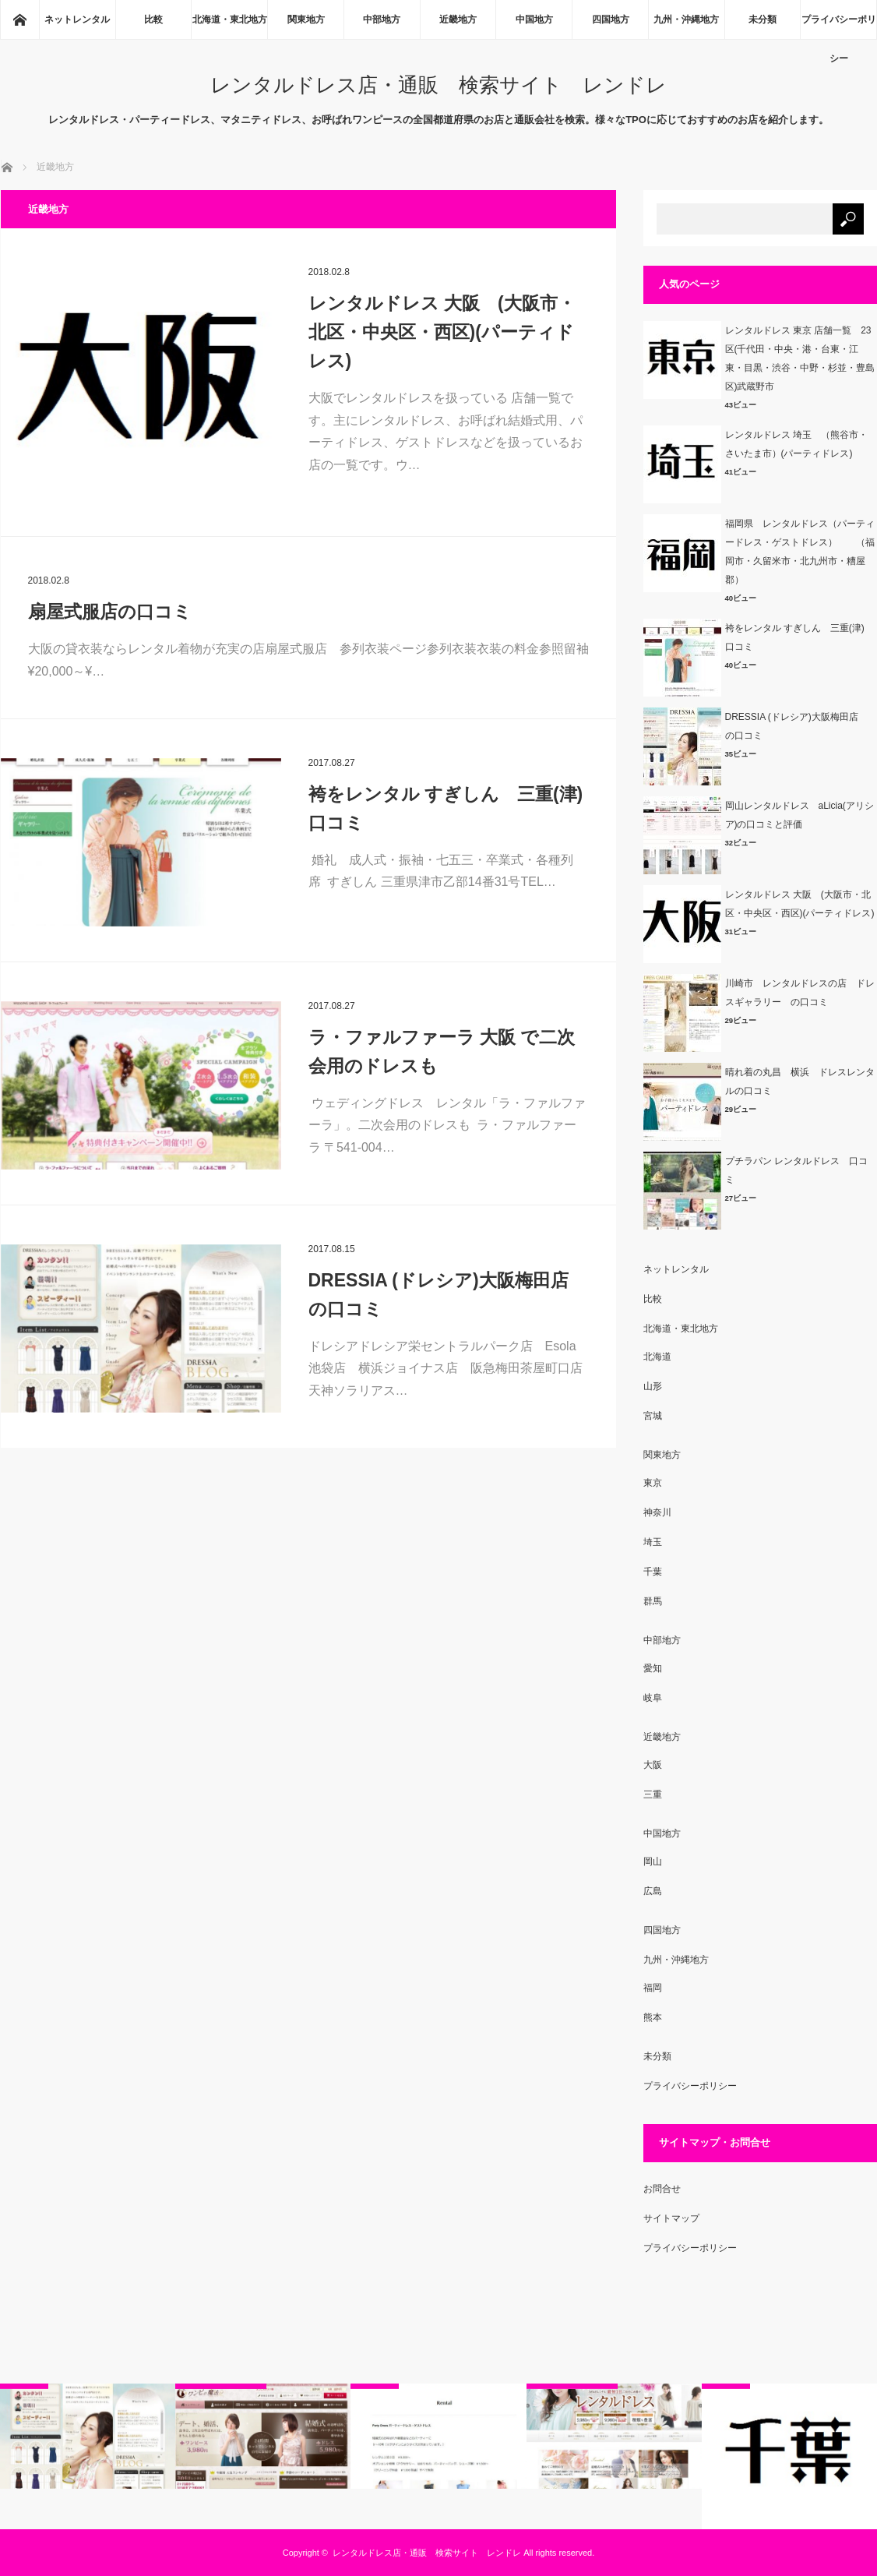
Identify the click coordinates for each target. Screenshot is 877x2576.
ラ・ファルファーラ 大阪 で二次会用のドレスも (442, 1051)
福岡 (652, 1987)
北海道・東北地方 (229, 19)
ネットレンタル (77, 19)
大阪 (652, 1764)
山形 (652, 1386)
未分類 (762, 19)
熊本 (652, 2017)
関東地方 (306, 19)
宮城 (652, 1415)
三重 (652, 1794)
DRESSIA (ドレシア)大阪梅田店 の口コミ (447, 1294)
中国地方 (534, 19)
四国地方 (610, 19)
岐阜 (652, 1697)
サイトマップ (671, 2218)
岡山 (652, 1861)
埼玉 (652, 1542)
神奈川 (657, 1512)
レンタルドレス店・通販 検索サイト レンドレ (438, 85)
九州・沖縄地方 (686, 19)
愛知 (652, 1668)
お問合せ (662, 2188)
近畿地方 (458, 19)
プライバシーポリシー (838, 26)
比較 (153, 19)
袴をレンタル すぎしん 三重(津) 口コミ (448, 808)
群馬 (652, 1601)
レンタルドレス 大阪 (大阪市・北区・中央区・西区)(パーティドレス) (442, 332)
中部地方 (381, 19)
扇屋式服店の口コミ (110, 612)
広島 (652, 1891)
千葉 (652, 1571)
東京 (652, 1482)
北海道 (657, 1356)
